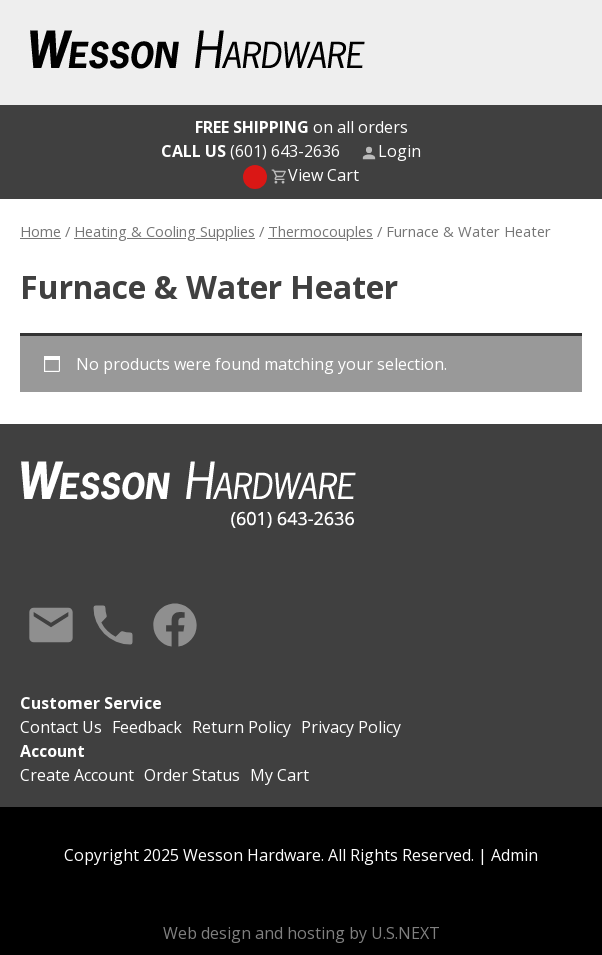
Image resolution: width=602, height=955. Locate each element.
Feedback (147, 727)
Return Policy (241, 727)
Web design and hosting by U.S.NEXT (301, 933)
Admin (514, 855)
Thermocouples (320, 231)
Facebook (175, 625)
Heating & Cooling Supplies (164, 231)
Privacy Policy (351, 727)
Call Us (113, 625)
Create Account (77, 775)
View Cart (323, 175)
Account (52, 751)
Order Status (192, 775)
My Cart (279, 775)
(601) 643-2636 (250, 151)
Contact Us (51, 625)
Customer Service (91, 703)
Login (399, 151)
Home (40, 231)
